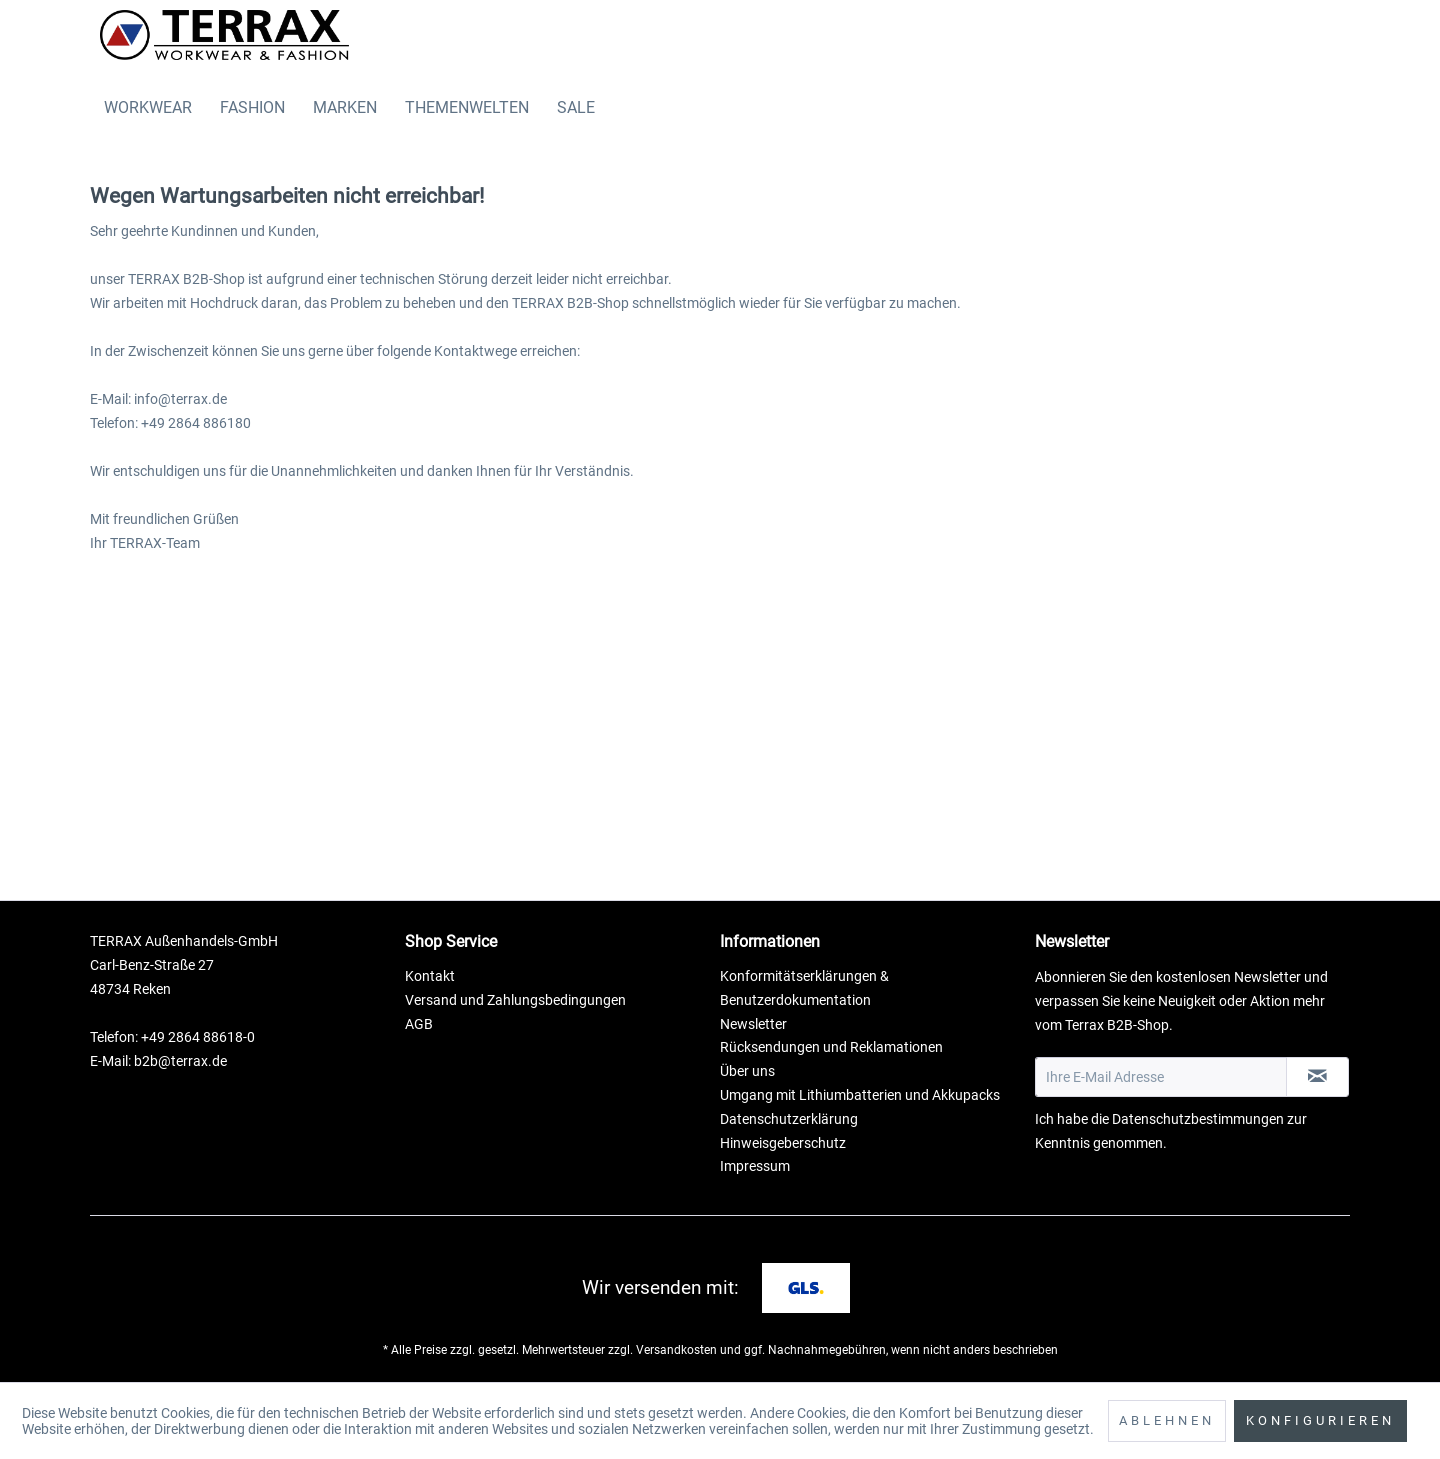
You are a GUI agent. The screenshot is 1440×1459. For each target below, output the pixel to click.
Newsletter (753, 1024)
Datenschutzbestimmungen (1198, 1119)
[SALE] (576, 107)
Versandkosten (676, 1350)
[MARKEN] (345, 107)
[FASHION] (252, 107)
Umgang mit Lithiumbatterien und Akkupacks (860, 1095)
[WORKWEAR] (148, 107)
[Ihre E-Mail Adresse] (1161, 1077)
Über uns (747, 1071)
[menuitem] (148, 107)
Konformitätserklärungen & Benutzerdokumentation (804, 988)
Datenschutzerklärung (789, 1119)
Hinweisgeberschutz (783, 1143)
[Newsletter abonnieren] (1317, 1077)
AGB (419, 1024)
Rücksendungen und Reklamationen (831, 1047)
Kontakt (430, 976)
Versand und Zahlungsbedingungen (515, 1000)
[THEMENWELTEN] (467, 107)
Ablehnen (1167, 1420)
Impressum (755, 1166)
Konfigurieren (1320, 1420)
